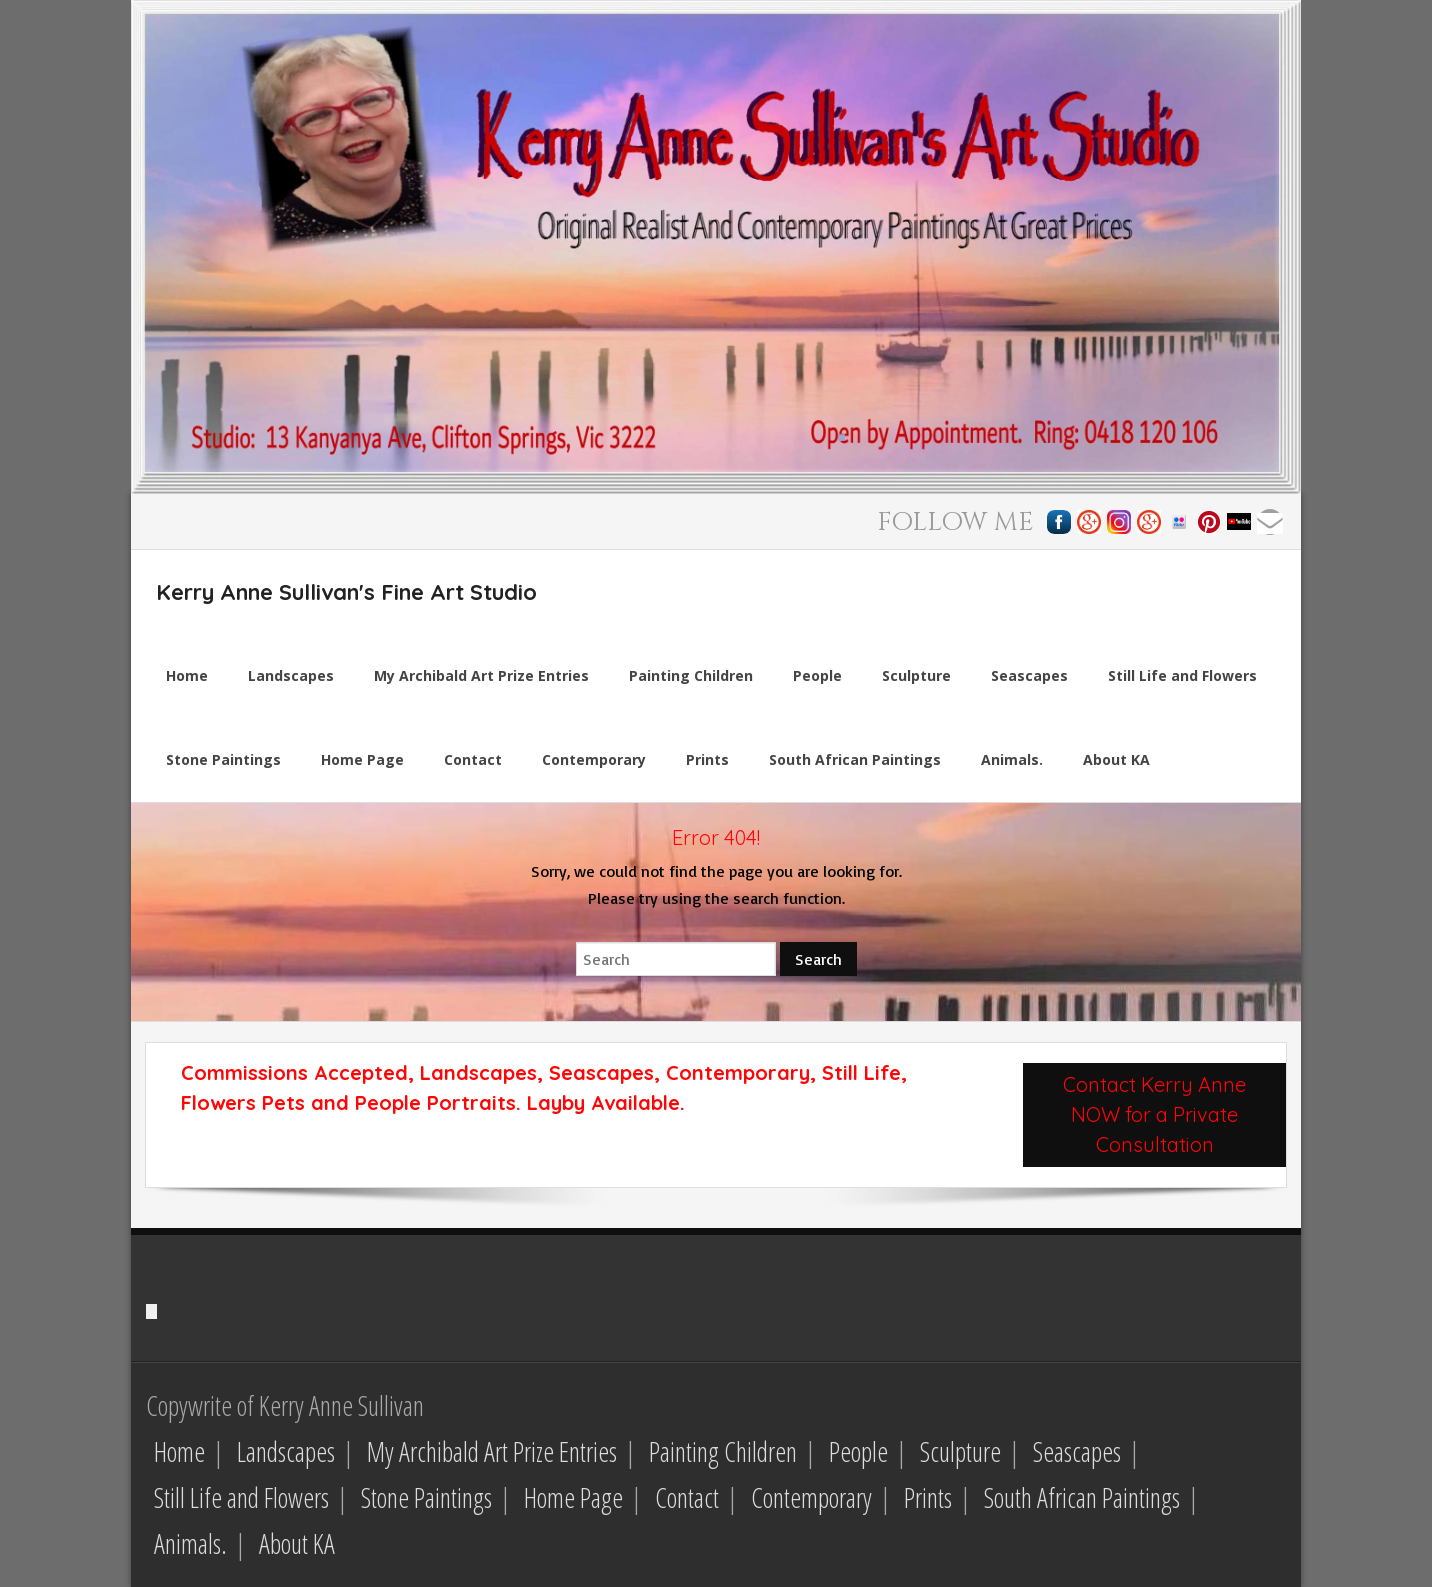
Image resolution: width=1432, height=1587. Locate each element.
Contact (687, 1497)
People (858, 1451)
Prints (928, 1497)
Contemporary (811, 1497)
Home (179, 1451)
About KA (297, 1543)
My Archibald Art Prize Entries (492, 1451)
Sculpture (960, 1451)
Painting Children (723, 1451)
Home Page (573, 1497)
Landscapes (286, 1451)
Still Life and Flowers (241, 1497)
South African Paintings (1082, 1497)
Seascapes (1077, 1451)
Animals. (190, 1543)
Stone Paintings (426, 1497)
